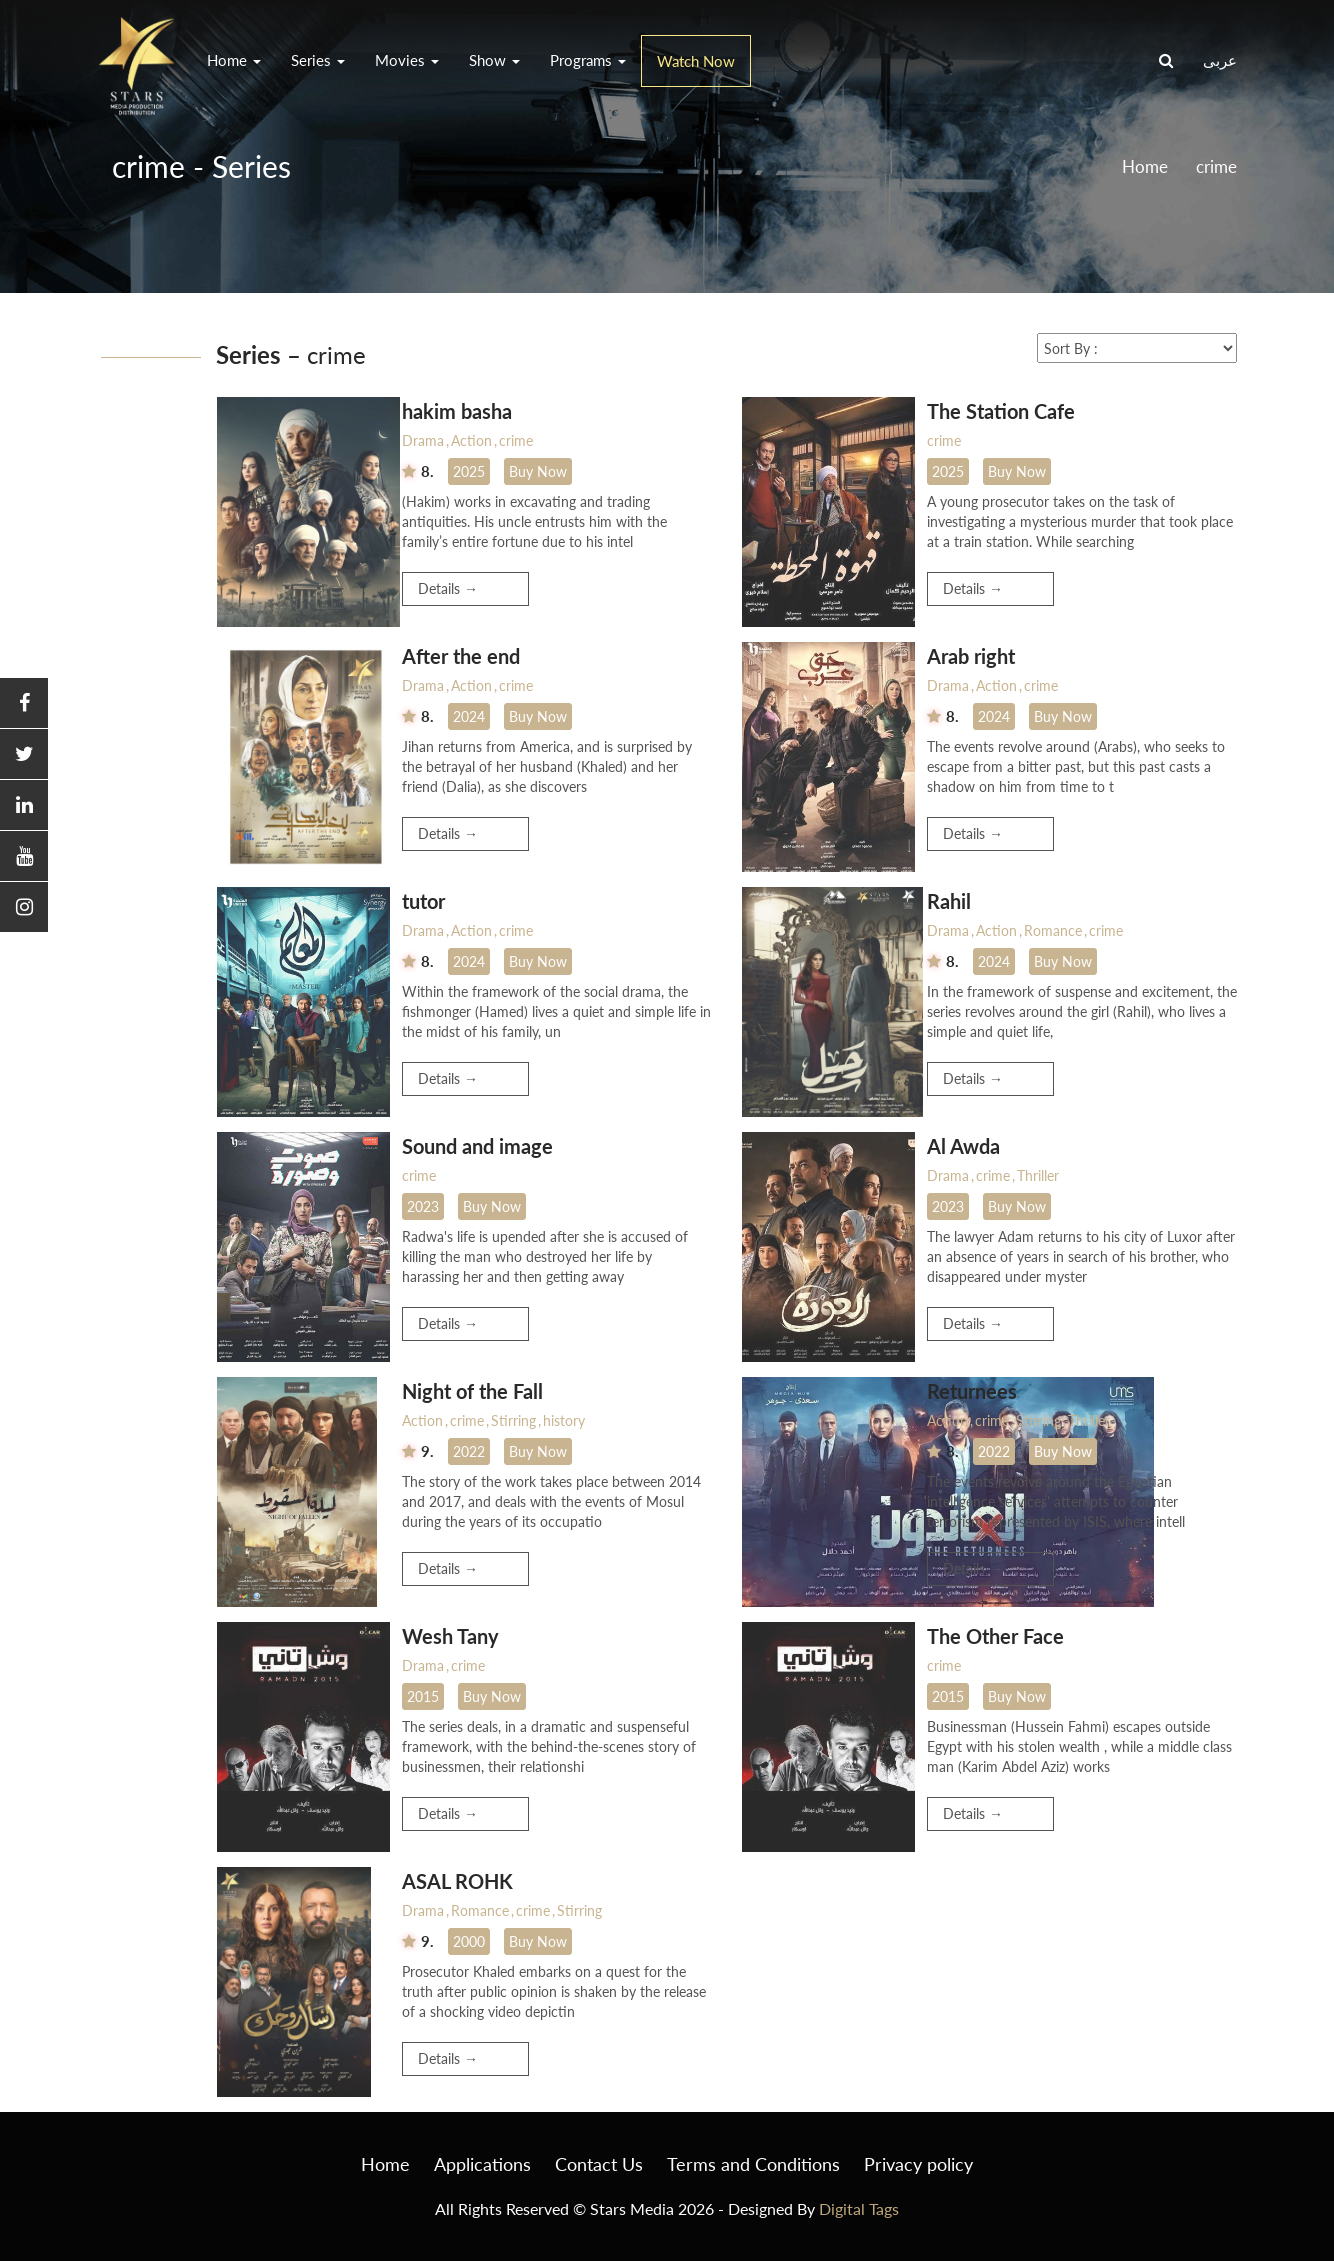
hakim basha (457, 411)
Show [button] (494, 60)
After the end (461, 656)
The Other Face (995, 1636)
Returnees (972, 1391)
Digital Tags (859, 2208)
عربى (1220, 60)
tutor (423, 901)
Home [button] (234, 60)
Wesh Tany (450, 1636)
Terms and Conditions (753, 2164)
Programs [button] (588, 60)
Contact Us (599, 2164)
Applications (482, 2164)
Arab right (971, 656)
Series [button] (318, 60)
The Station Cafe (1001, 411)
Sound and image (477, 1146)
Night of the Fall (472, 1391)
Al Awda (963, 1146)
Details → (448, 588)
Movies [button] (407, 60)
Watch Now (696, 61)
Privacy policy (918, 2164)
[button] (24, 703)
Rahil (949, 901)
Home (1145, 166)
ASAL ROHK (457, 1881)
